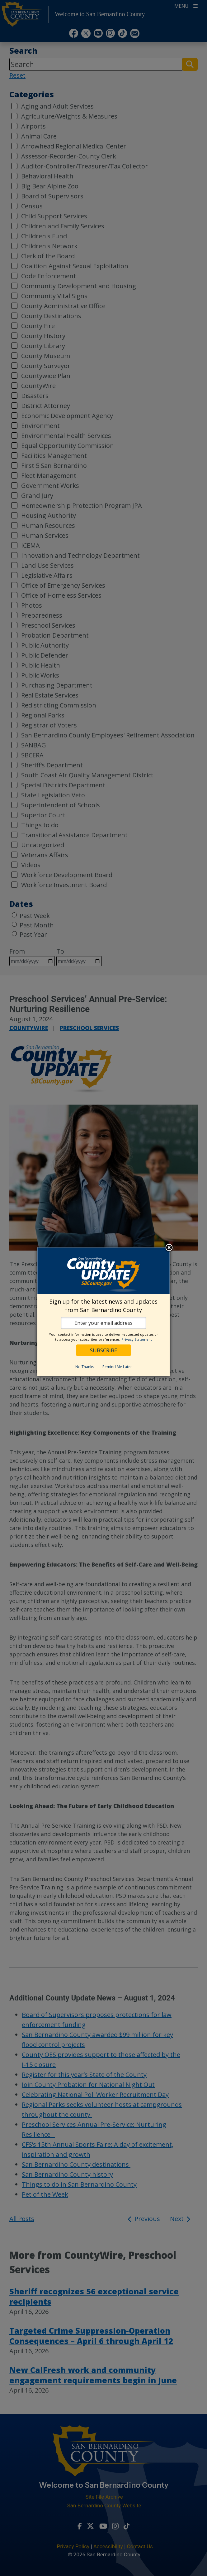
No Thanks (84, 1366)
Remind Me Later (117, 1366)
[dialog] (103, 1311)
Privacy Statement (136, 1339)
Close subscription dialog (169, 1248)
